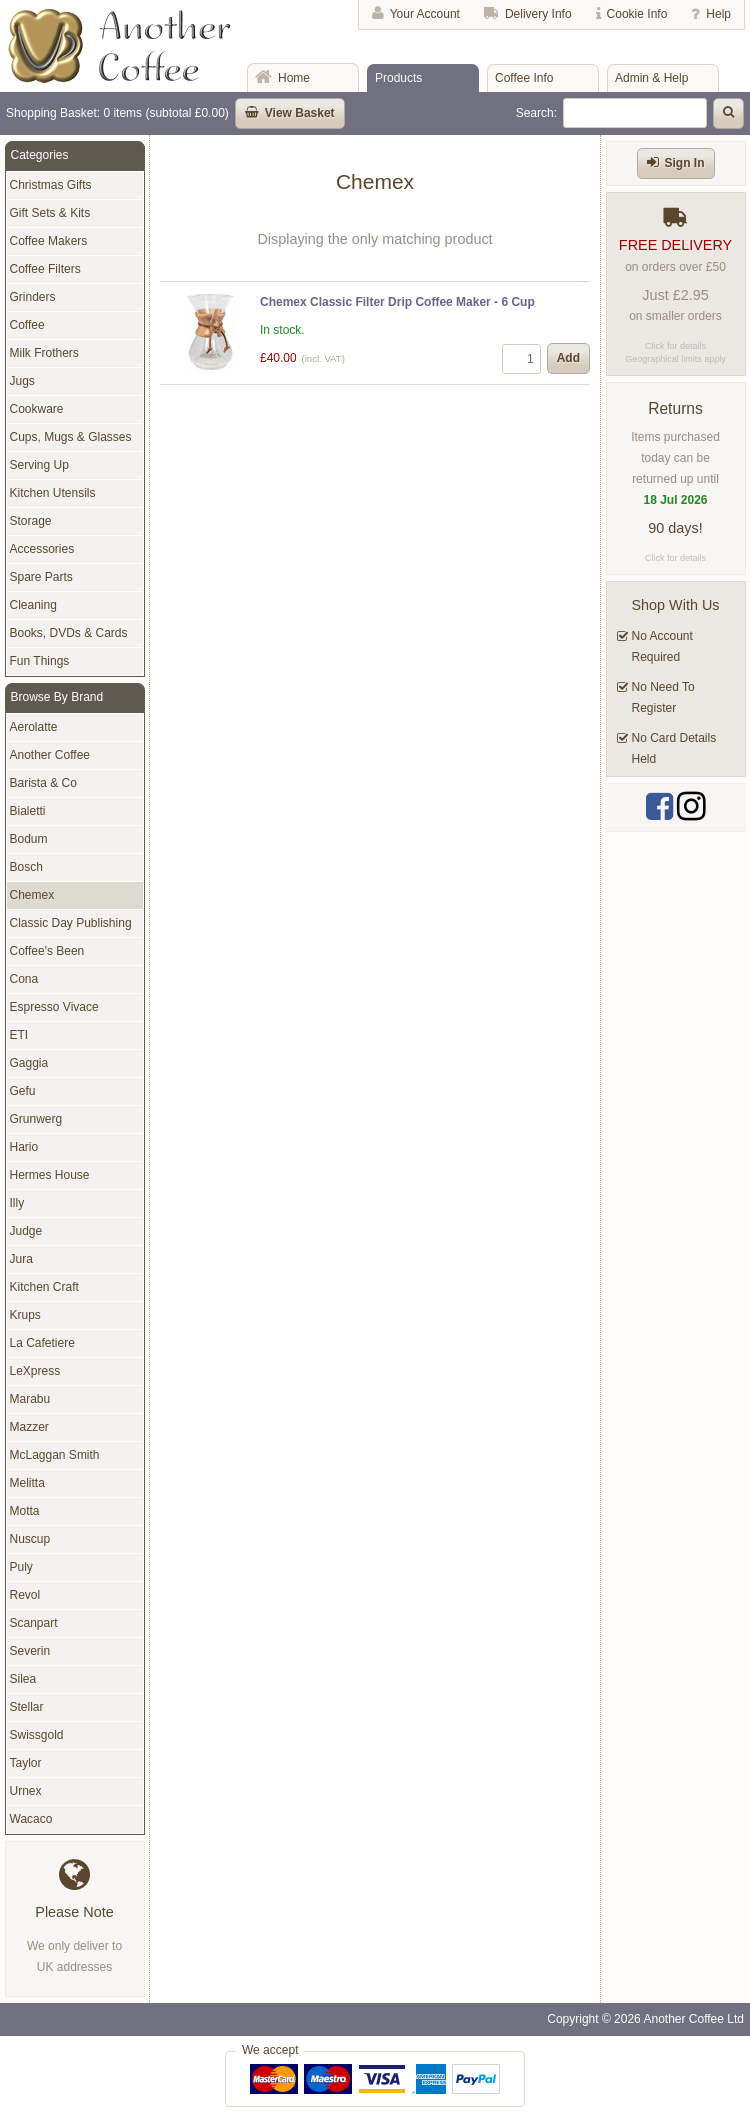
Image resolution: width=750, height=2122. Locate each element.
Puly (21, 1567)
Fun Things (40, 661)
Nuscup (30, 1539)
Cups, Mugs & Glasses (71, 437)
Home (294, 78)
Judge (26, 1231)
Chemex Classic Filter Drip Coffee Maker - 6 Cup (397, 302)
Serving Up (39, 465)
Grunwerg (36, 1119)
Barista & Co (43, 783)
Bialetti (28, 811)
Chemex (32, 895)
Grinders (33, 297)
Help (718, 14)
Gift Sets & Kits (50, 213)
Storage (31, 521)
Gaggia (29, 1063)
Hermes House (50, 1175)
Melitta (27, 1483)
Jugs (22, 381)
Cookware (37, 409)
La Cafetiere (42, 1343)
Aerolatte (34, 727)
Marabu (30, 1399)
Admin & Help (651, 78)
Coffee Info (524, 78)
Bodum (29, 839)
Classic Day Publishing (71, 923)
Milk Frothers (44, 353)
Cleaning (33, 605)
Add (568, 358)
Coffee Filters (45, 269)
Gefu (23, 1091)
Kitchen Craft (44, 1287)
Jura (21, 1259)
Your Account (425, 14)
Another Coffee (50, 755)
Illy (17, 1203)
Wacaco (31, 1819)
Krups (25, 1315)
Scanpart (34, 1623)
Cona (24, 979)
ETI (19, 1035)
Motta (25, 1511)
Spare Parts (41, 577)
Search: (536, 113)
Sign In (685, 163)
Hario (24, 1147)
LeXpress (35, 1371)
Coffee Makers (49, 241)
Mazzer (29, 1427)
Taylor (26, 1763)
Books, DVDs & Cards (69, 633)
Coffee (27, 325)
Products (398, 78)
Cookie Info (637, 14)
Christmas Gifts (51, 185)
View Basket (300, 113)
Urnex (26, 1791)
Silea (23, 1679)
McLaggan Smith (55, 1455)
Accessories (42, 549)
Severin (30, 1651)
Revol (25, 1595)
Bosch (26, 867)
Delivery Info (538, 14)
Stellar (27, 1707)
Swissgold (37, 1735)
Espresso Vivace (54, 1007)
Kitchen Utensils (53, 493)
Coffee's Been (47, 951)
